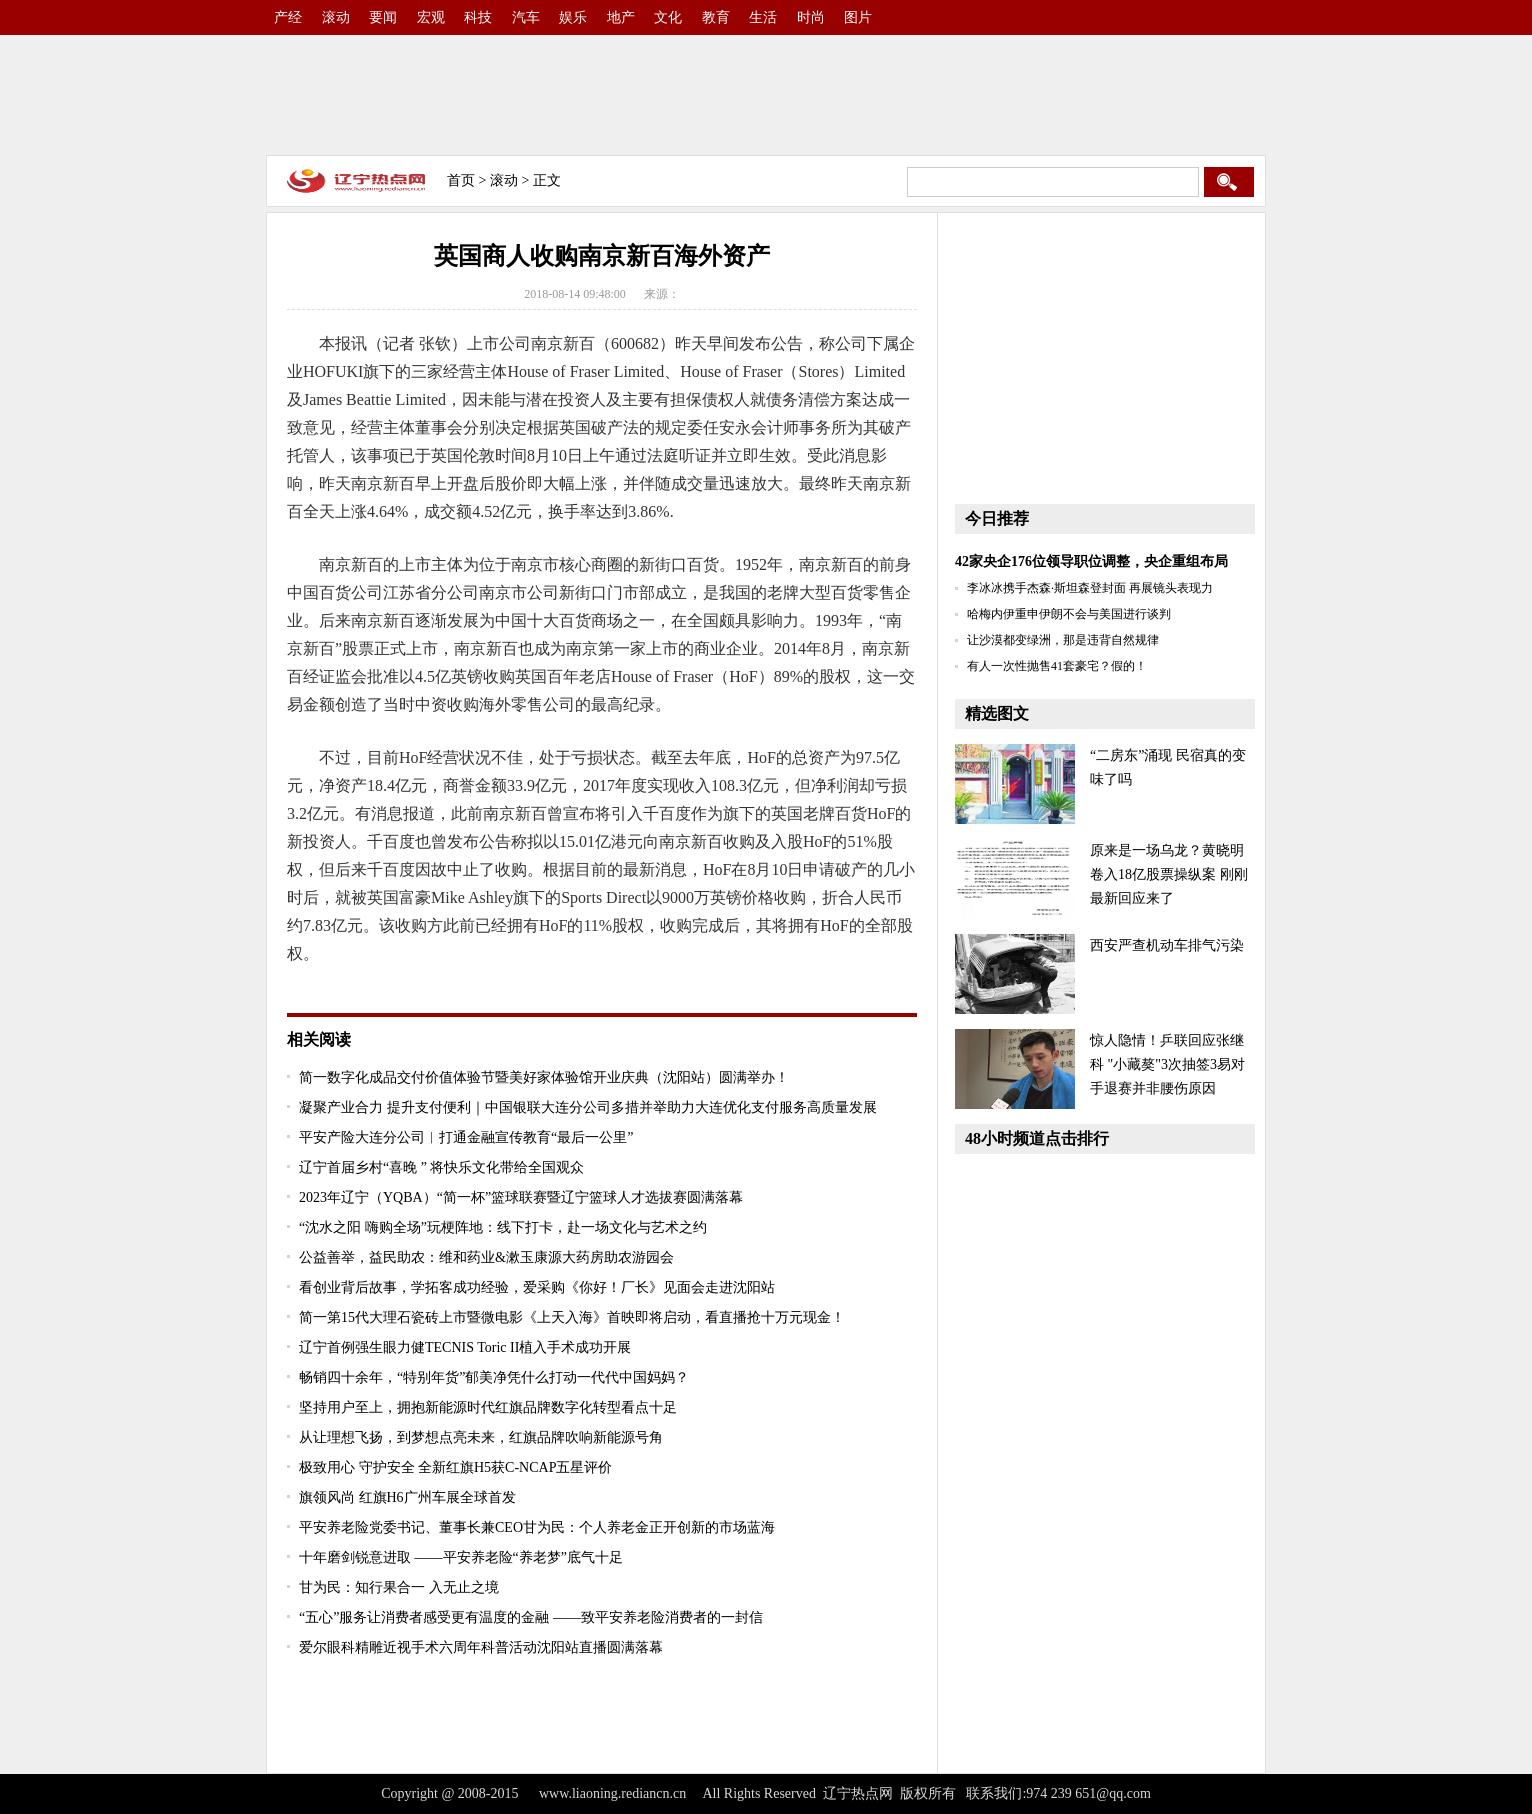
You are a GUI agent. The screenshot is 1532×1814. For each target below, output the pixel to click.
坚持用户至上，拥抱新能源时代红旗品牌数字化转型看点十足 (488, 1407)
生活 (763, 17)
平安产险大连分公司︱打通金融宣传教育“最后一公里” (466, 1137)
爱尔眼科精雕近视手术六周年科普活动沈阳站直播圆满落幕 (481, 1647)
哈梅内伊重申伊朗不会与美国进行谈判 (1069, 614)
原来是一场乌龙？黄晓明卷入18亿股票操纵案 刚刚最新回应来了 (1169, 874)
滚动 (336, 17)
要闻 (383, 17)
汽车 (526, 17)
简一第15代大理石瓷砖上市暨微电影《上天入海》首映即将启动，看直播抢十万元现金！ (572, 1317)
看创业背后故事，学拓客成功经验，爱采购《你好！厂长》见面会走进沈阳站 (537, 1287)
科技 (478, 17)
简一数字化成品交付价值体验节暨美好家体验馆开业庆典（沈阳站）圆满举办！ (544, 1077)
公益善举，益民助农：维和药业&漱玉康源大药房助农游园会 (486, 1257)
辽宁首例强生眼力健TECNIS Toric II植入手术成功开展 (465, 1347)
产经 (288, 17)
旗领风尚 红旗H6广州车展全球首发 (407, 1497)
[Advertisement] (766, 95)
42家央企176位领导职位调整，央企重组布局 (1091, 561)
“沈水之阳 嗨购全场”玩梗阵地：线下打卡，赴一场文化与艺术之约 (503, 1227)
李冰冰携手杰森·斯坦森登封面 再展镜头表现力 (1090, 588)
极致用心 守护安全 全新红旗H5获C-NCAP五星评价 (455, 1467)
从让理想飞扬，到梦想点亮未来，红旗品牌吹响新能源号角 (481, 1437)
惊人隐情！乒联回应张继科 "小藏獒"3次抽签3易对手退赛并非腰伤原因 (1167, 1064)
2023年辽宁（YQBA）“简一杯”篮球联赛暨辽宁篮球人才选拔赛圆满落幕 (521, 1197)
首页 (461, 180)
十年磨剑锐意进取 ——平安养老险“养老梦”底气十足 (461, 1557)
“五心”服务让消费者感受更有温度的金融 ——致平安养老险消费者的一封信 (531, 1617)
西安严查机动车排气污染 (1167, 945)
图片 (858, 17)
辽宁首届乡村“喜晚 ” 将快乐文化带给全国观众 (441, 1167)
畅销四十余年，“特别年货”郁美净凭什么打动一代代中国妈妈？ (494, 1377)
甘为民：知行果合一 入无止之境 (399, 1587)
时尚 (811, 17)
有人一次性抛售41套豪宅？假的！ (1057, 666)
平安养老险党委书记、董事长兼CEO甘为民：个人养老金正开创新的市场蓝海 (537, 1527)
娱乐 (573, 17)
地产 (621, 17)
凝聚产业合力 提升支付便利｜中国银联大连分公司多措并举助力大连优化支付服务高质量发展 (588, 1107)
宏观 (431, 17)
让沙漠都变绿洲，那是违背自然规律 (1063, 640)
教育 (716, 17)
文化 (668, 17)
